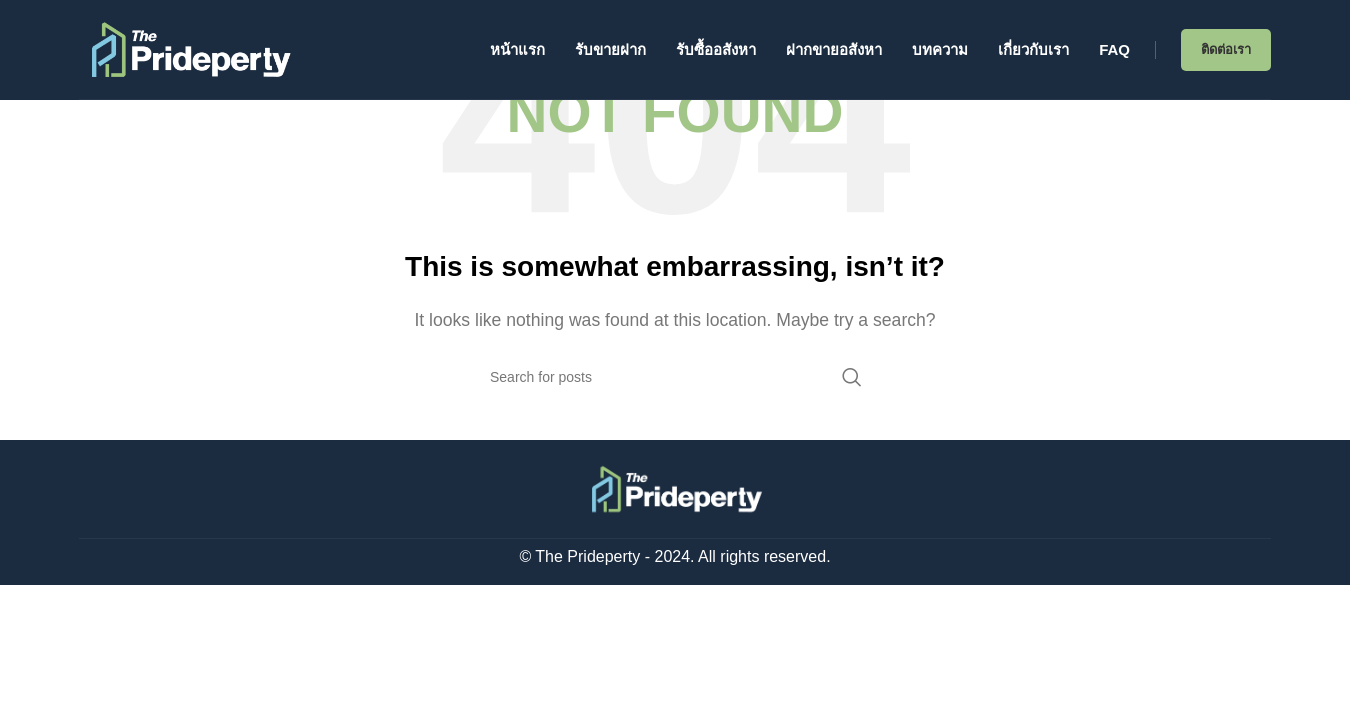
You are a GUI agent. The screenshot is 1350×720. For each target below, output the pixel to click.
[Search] (675, 377)
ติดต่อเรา (1226, 49)
